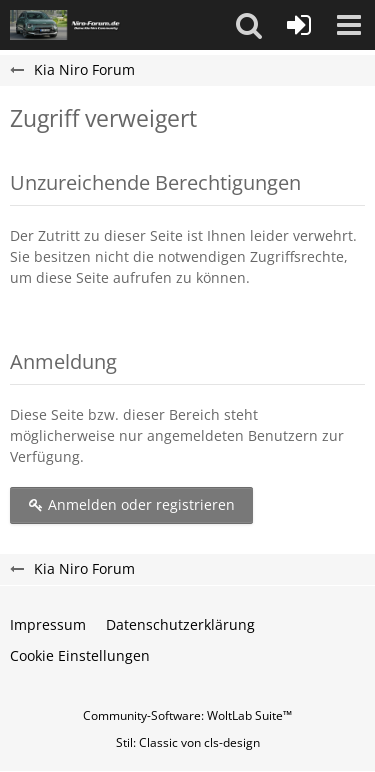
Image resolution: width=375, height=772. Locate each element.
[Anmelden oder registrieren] (299, 25)
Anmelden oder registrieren (131, 504)
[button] (249, 25)
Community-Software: (187, 715)
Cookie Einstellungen (80, 655)
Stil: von (188, 742)
